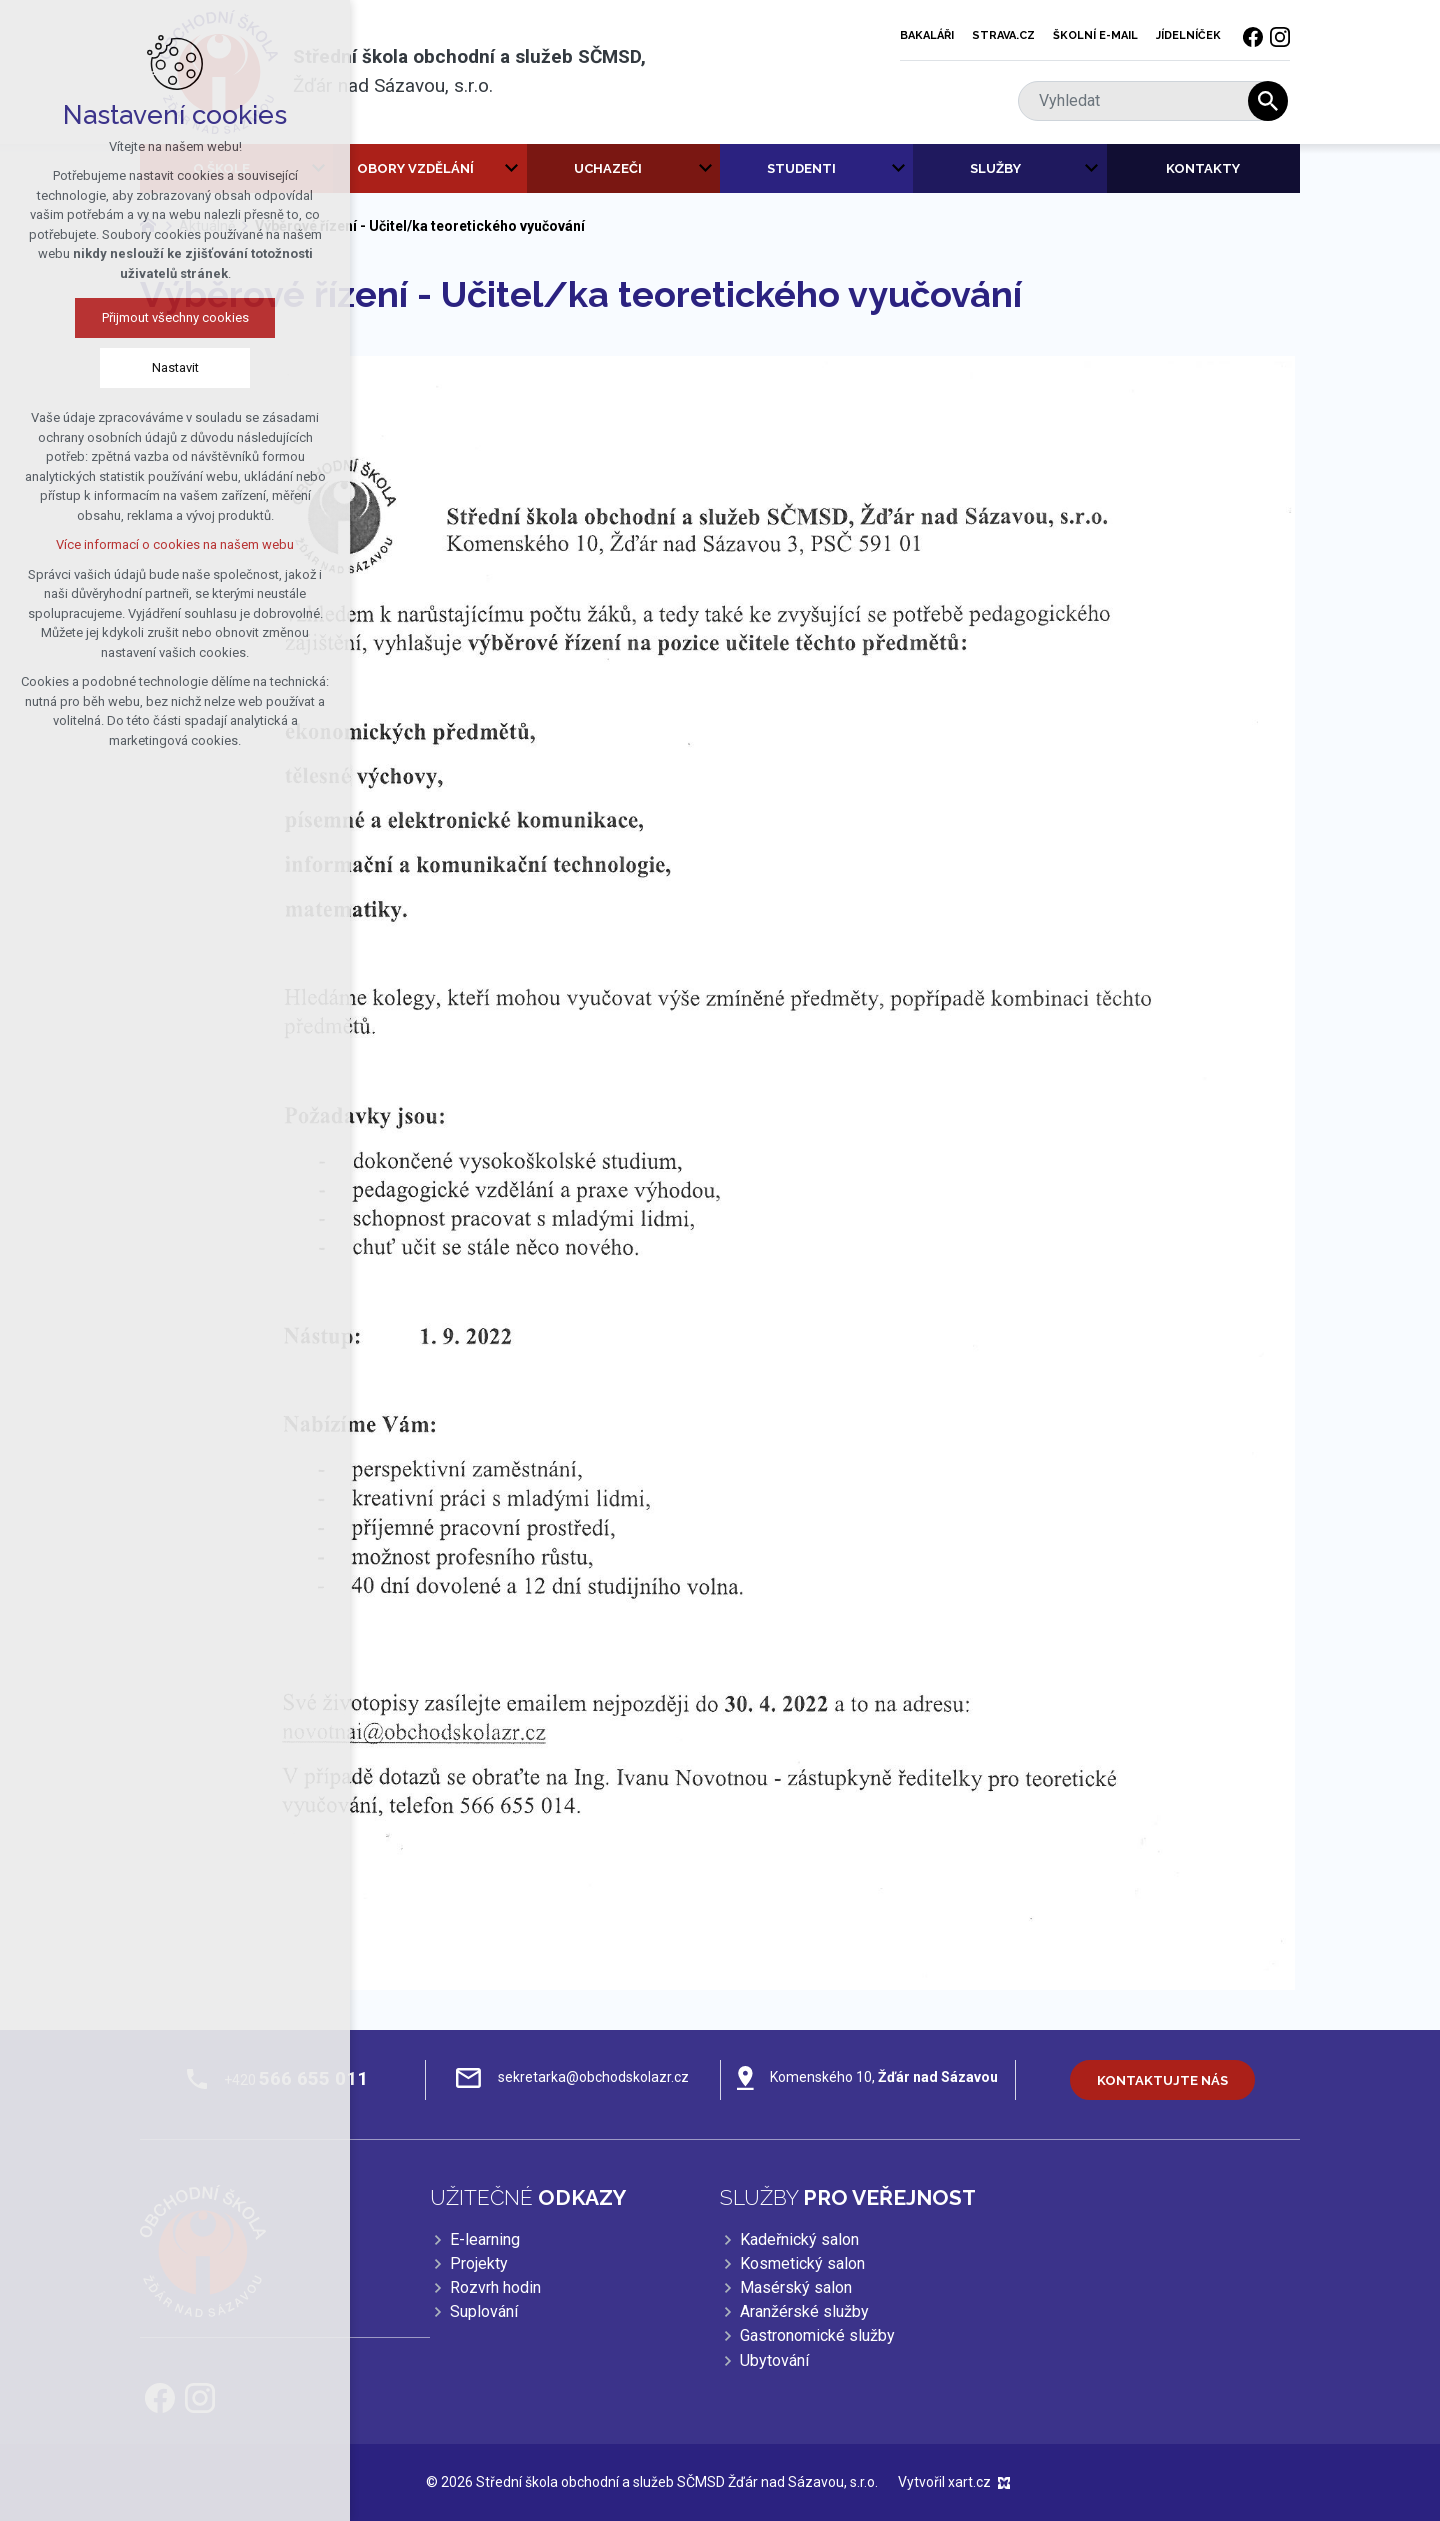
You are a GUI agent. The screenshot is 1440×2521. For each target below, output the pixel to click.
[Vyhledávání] (1268, 101)
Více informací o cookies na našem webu (175, 544)
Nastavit (175, 367)
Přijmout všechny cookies (175, 317)
